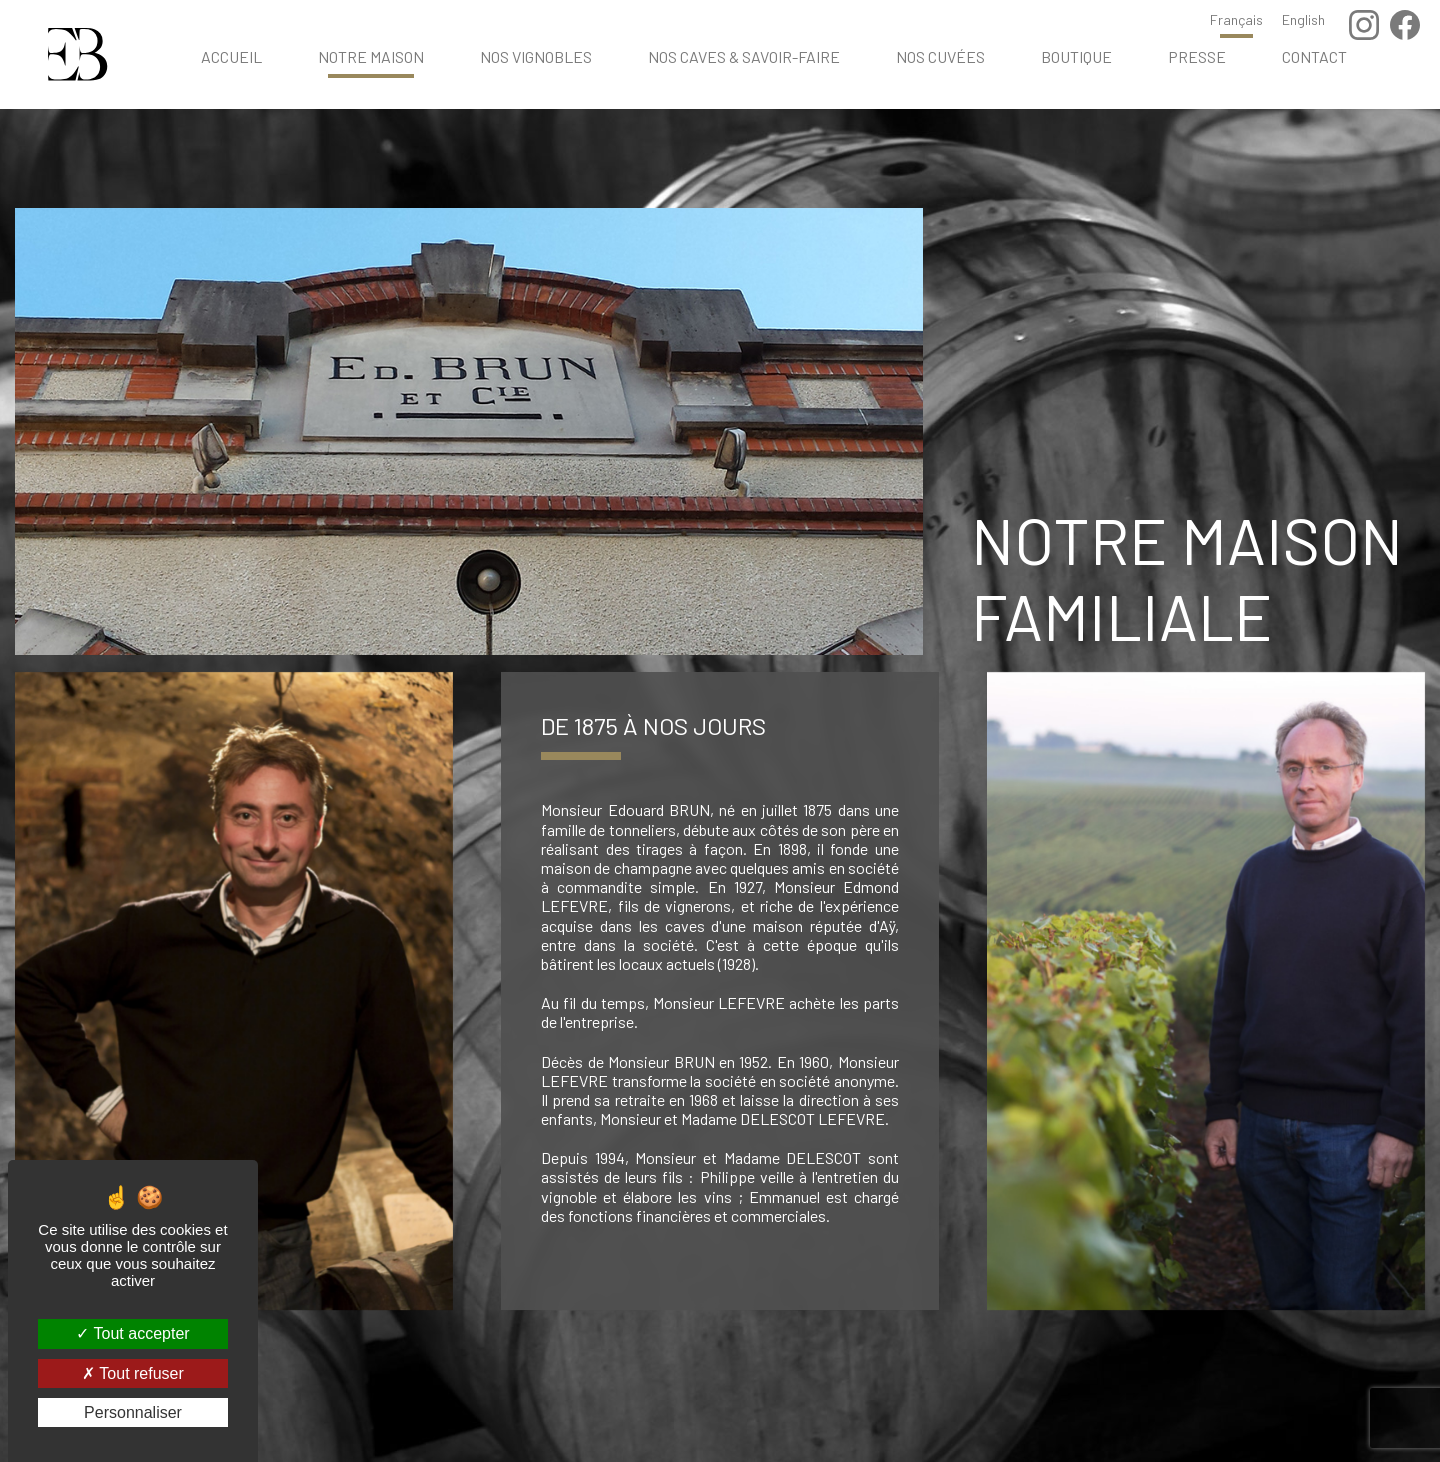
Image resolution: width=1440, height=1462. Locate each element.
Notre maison (371, 56)
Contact (1314, 56)
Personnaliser (133, 1412)
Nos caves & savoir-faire (744, 56)
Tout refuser (133, 1373)
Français (1236, 20)
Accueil (231, 56)
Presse (1197, 56)
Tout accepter (132, 1333)
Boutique (1076, 56)
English (1303, 20)
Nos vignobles (536, 56)
